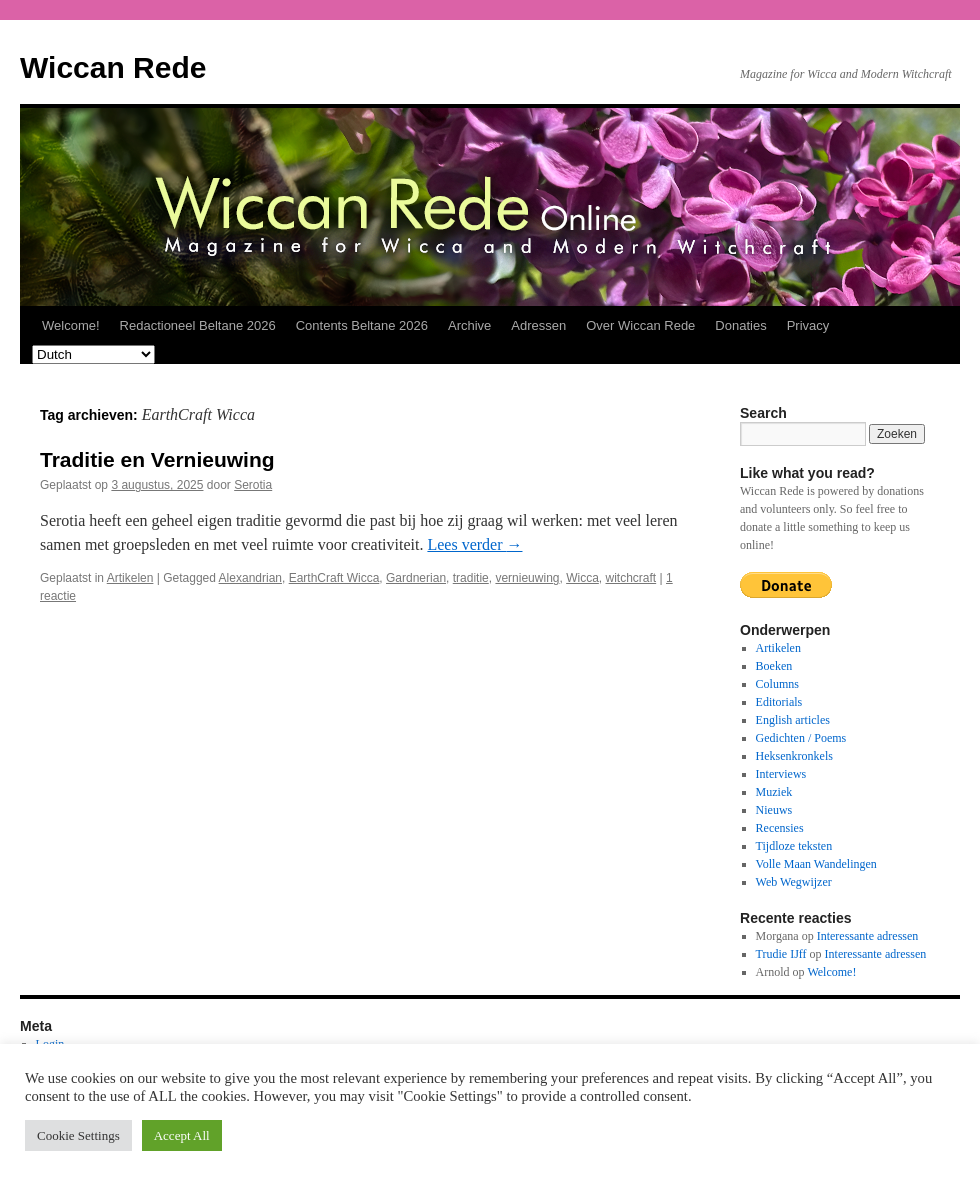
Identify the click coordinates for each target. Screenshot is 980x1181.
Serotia (253, 485)
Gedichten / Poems (801, 738)
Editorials (779, 702)
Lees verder (474, 544)
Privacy (808, 325)
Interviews (781, 774)
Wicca (582, 578)
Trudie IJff (781, 954)
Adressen (538, 325)
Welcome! (71, 325)
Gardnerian (416, 578)
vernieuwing (527, 578)
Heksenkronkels (794, 756)
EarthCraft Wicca (334, 578)
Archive (469, 325)
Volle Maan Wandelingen (816, 864)
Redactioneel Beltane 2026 (198, 325)
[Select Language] (93, 354)
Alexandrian (250, 578)
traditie (471, 578)
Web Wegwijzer (794, 882)
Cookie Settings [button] (78, 1135)
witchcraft (631, 578)
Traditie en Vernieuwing (157, 459)
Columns (777, 684)
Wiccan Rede (113, 67)
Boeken (774, 666)
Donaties (740, 325)
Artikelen (130, 578)
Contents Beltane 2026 (362, 325)
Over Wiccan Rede (640, 325)
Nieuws (774, 810)
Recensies (780, 828)
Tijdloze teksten (794, 846)
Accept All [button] (182, 1135)
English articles (793, 720)
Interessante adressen (868, 936)
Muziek (774, 792)
